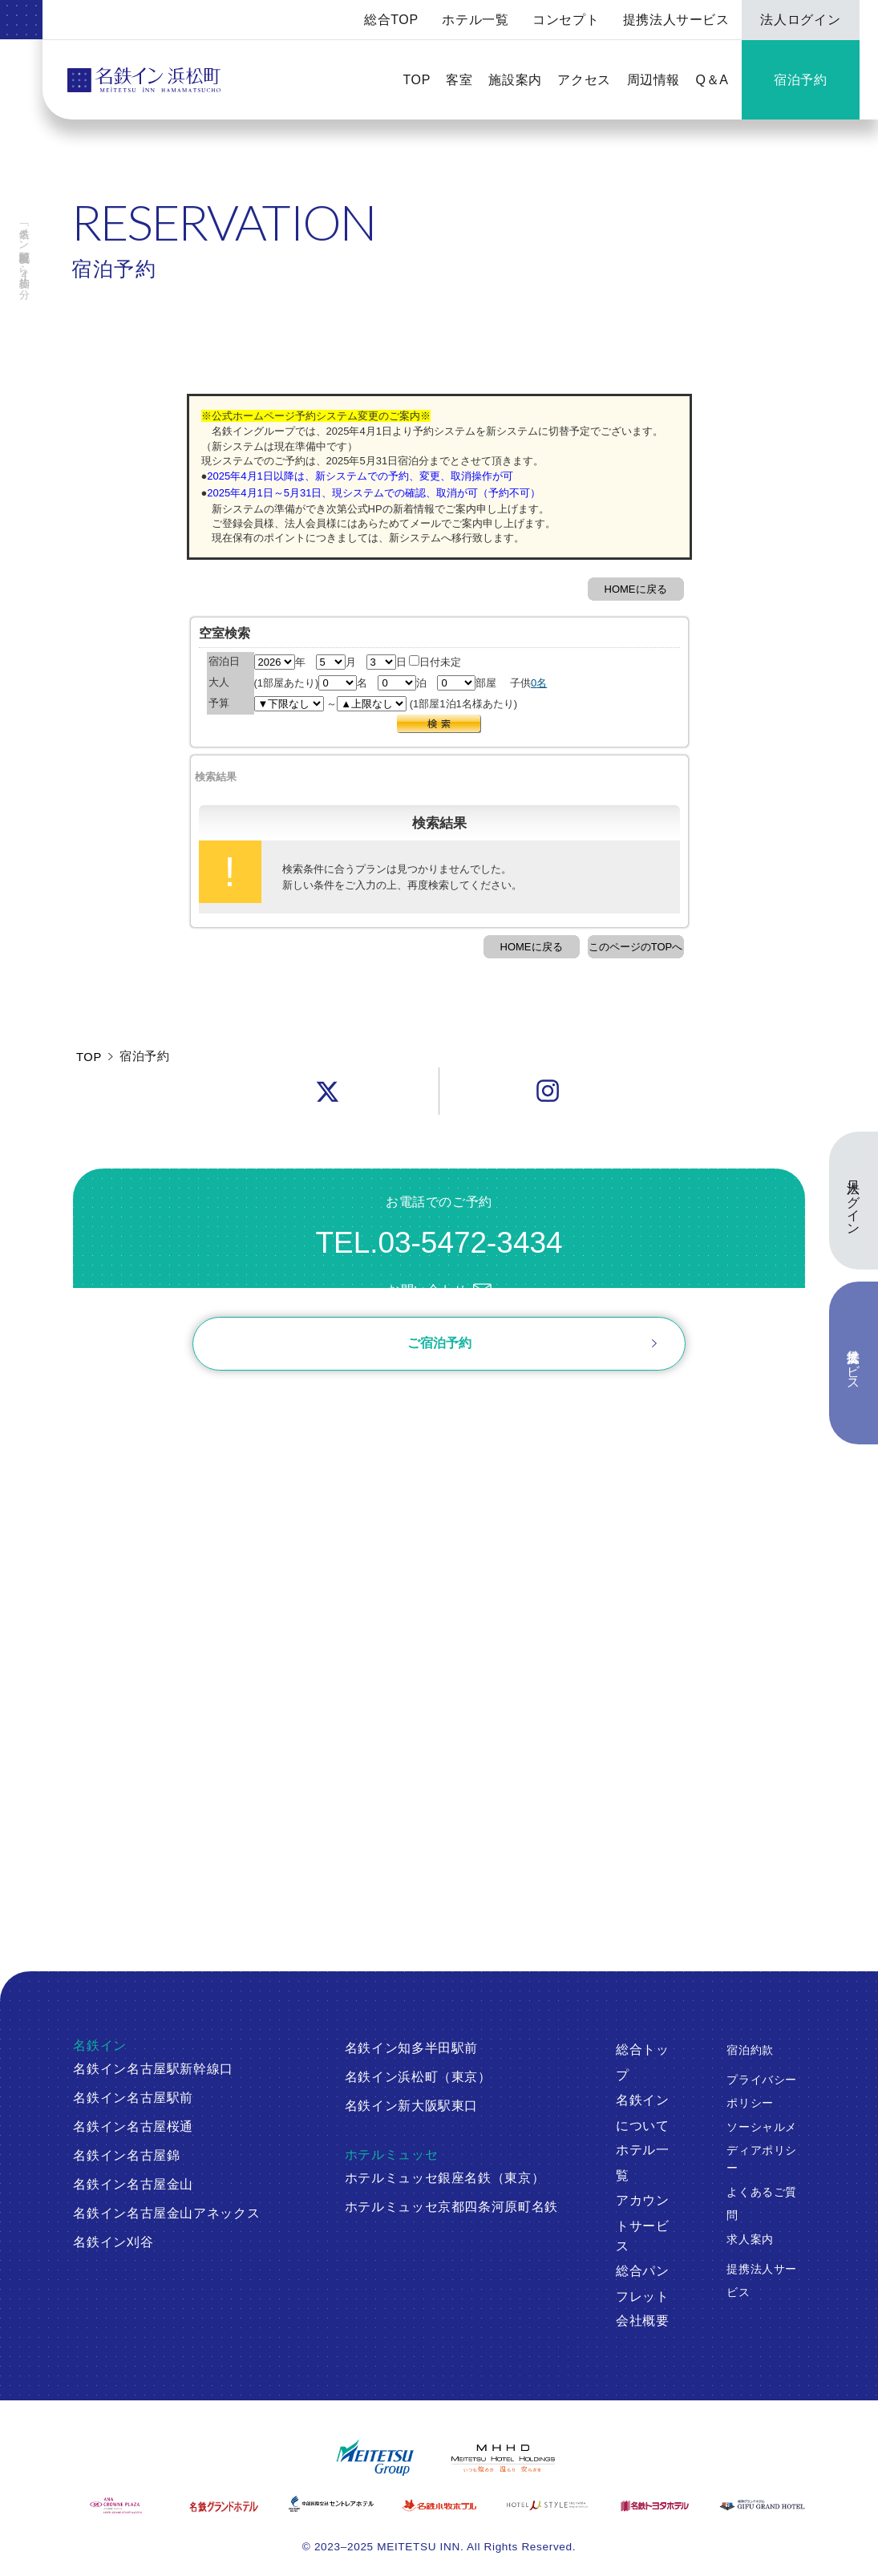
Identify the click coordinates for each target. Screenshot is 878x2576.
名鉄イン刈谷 (113, 2242)
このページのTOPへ (636, 947)
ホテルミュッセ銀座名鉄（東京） (445, 2178)
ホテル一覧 (475, 19)
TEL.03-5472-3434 (438, 1242)
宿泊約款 (750, 2050)
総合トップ (643, 2062)
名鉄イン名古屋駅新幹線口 (153, 2069)
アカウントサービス (643, 2223)
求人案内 (750, 2239)
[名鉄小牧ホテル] (438, 2505)
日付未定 (435, 662)
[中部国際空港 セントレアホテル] (331, 2504)
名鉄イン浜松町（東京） (418, 2077)
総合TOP (391, 19)
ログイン (159, 1418)
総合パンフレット (643, 2283)
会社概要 (643, 2320)
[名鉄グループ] (375, 2458)
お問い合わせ (439, 1290)
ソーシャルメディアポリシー (761, 2147)
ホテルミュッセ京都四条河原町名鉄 (451, 2206)
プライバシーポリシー (761, 2091)
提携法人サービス (676, 19)
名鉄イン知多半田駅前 (412, 2048)
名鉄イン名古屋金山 (133, 2184)
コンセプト (565, 19)
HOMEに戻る (636, 589)
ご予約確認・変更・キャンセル (222, 1400)
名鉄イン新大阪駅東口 (412, 2105)
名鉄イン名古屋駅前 (133, 2097)
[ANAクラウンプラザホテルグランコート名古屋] (115, 2505)
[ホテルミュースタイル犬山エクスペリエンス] (546, 2505)
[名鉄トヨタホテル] (654, 2505)
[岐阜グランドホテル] (761, 2505)
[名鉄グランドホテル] (223, 2506)
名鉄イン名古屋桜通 (133, 2126)
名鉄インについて (643, 2112)
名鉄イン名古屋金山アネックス (166, 2213)
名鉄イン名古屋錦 (126, 2155)
